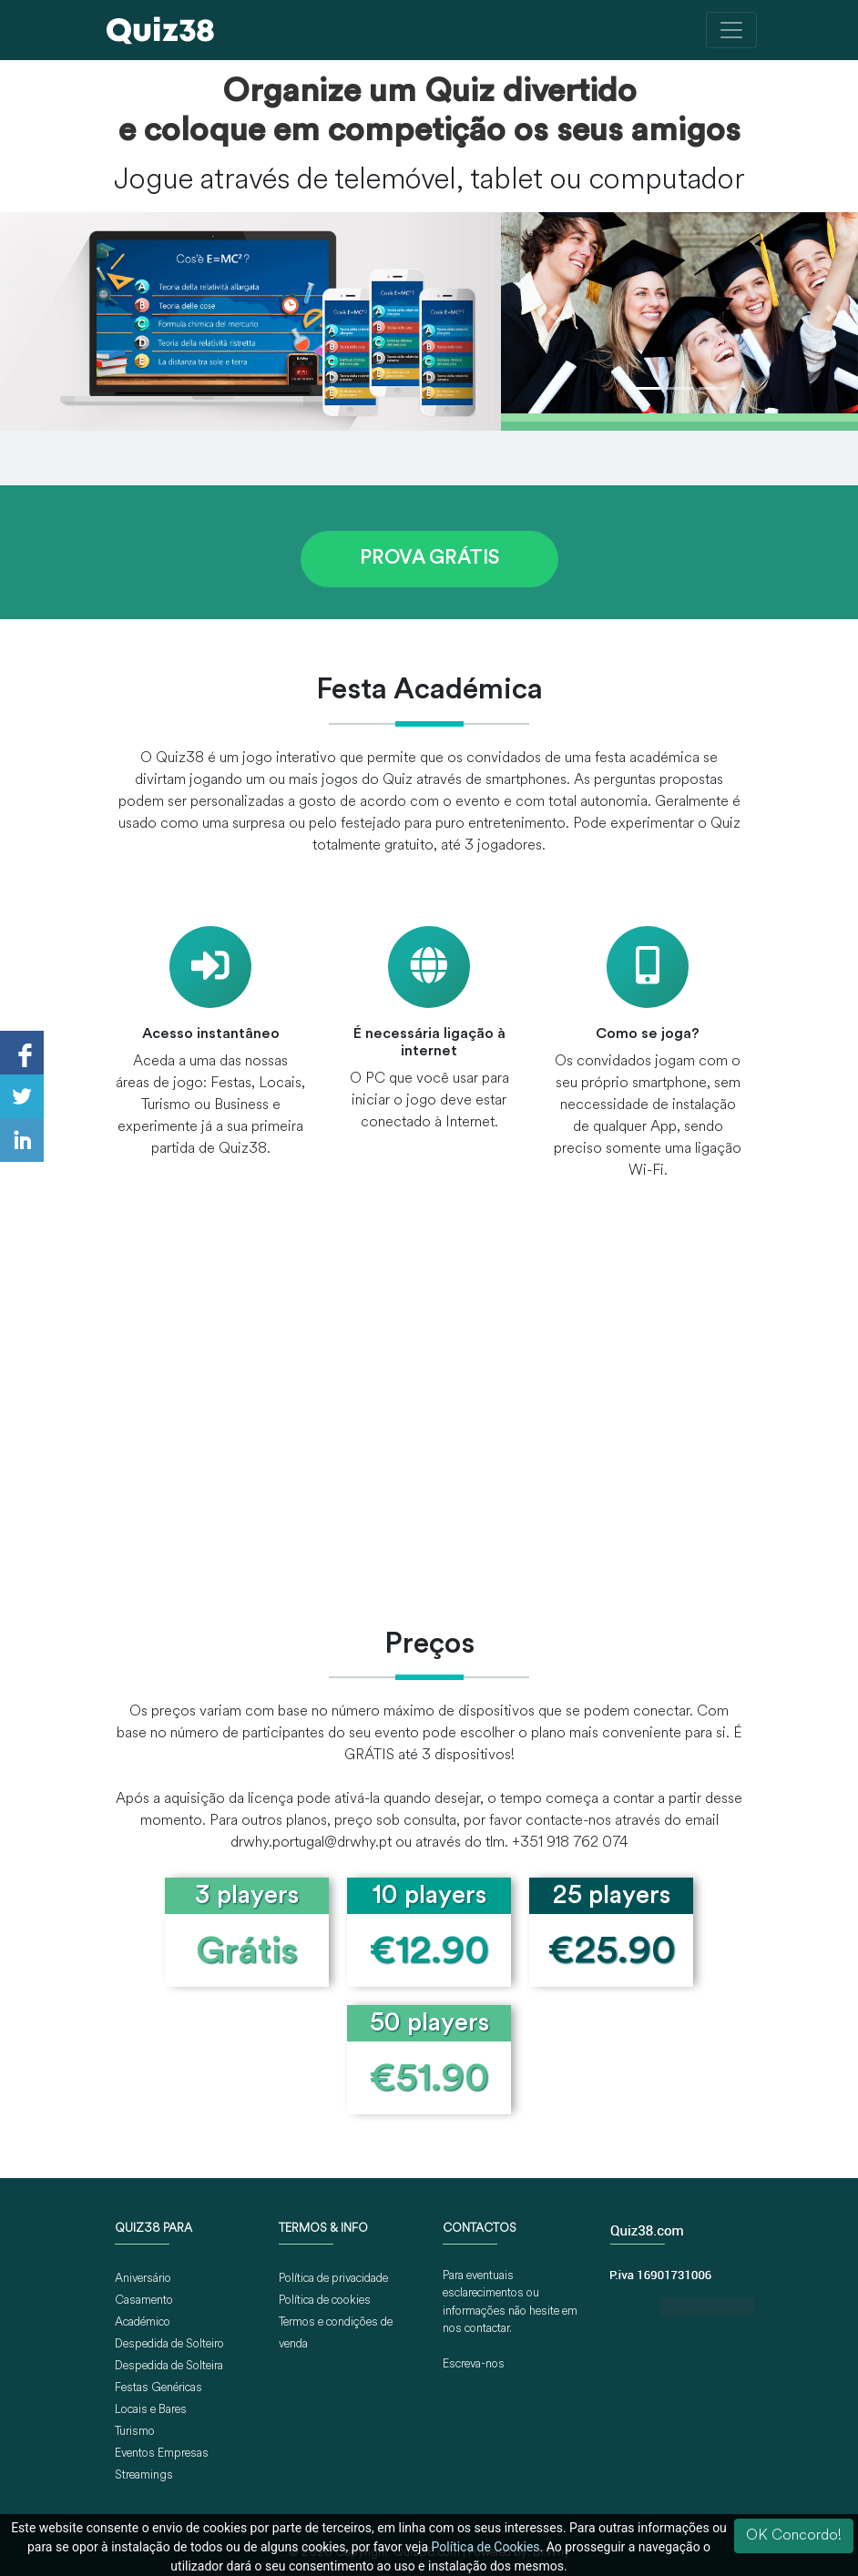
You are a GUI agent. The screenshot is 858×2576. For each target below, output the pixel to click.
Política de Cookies (486, 2547)
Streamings (144, 2475)
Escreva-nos (474, 2364)
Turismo (135, 2432)
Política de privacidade (333, 2279)
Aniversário (143, 2279)
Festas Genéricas (158, 2388)
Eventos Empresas (162, 2453)
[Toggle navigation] (731, 30)
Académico (142, 2322)
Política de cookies (325, 2300)
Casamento (144, 2300)
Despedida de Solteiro (169, 2344)
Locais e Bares (151, 2410)
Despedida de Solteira (169, 2366)
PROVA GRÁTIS (429, 558)
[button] (554, 312)
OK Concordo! (794, 2536)
